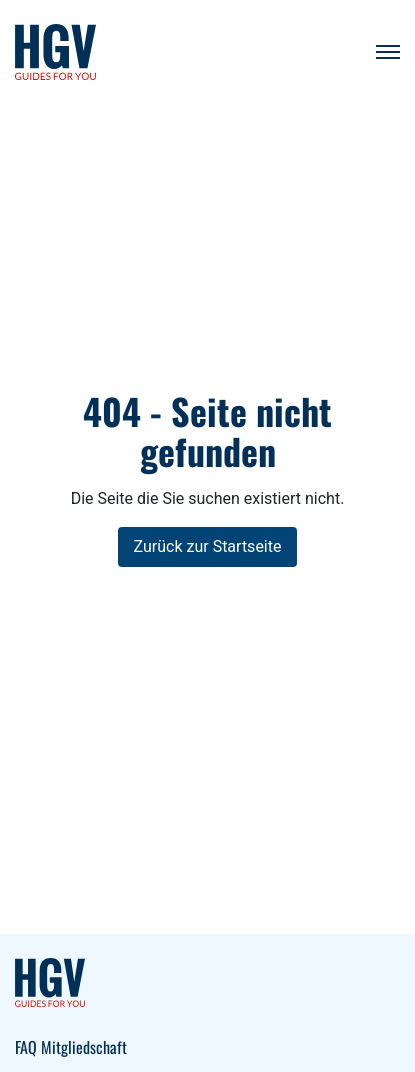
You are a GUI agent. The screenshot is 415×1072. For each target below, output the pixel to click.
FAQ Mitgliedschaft (71, 1047)
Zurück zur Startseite (208, 546)
